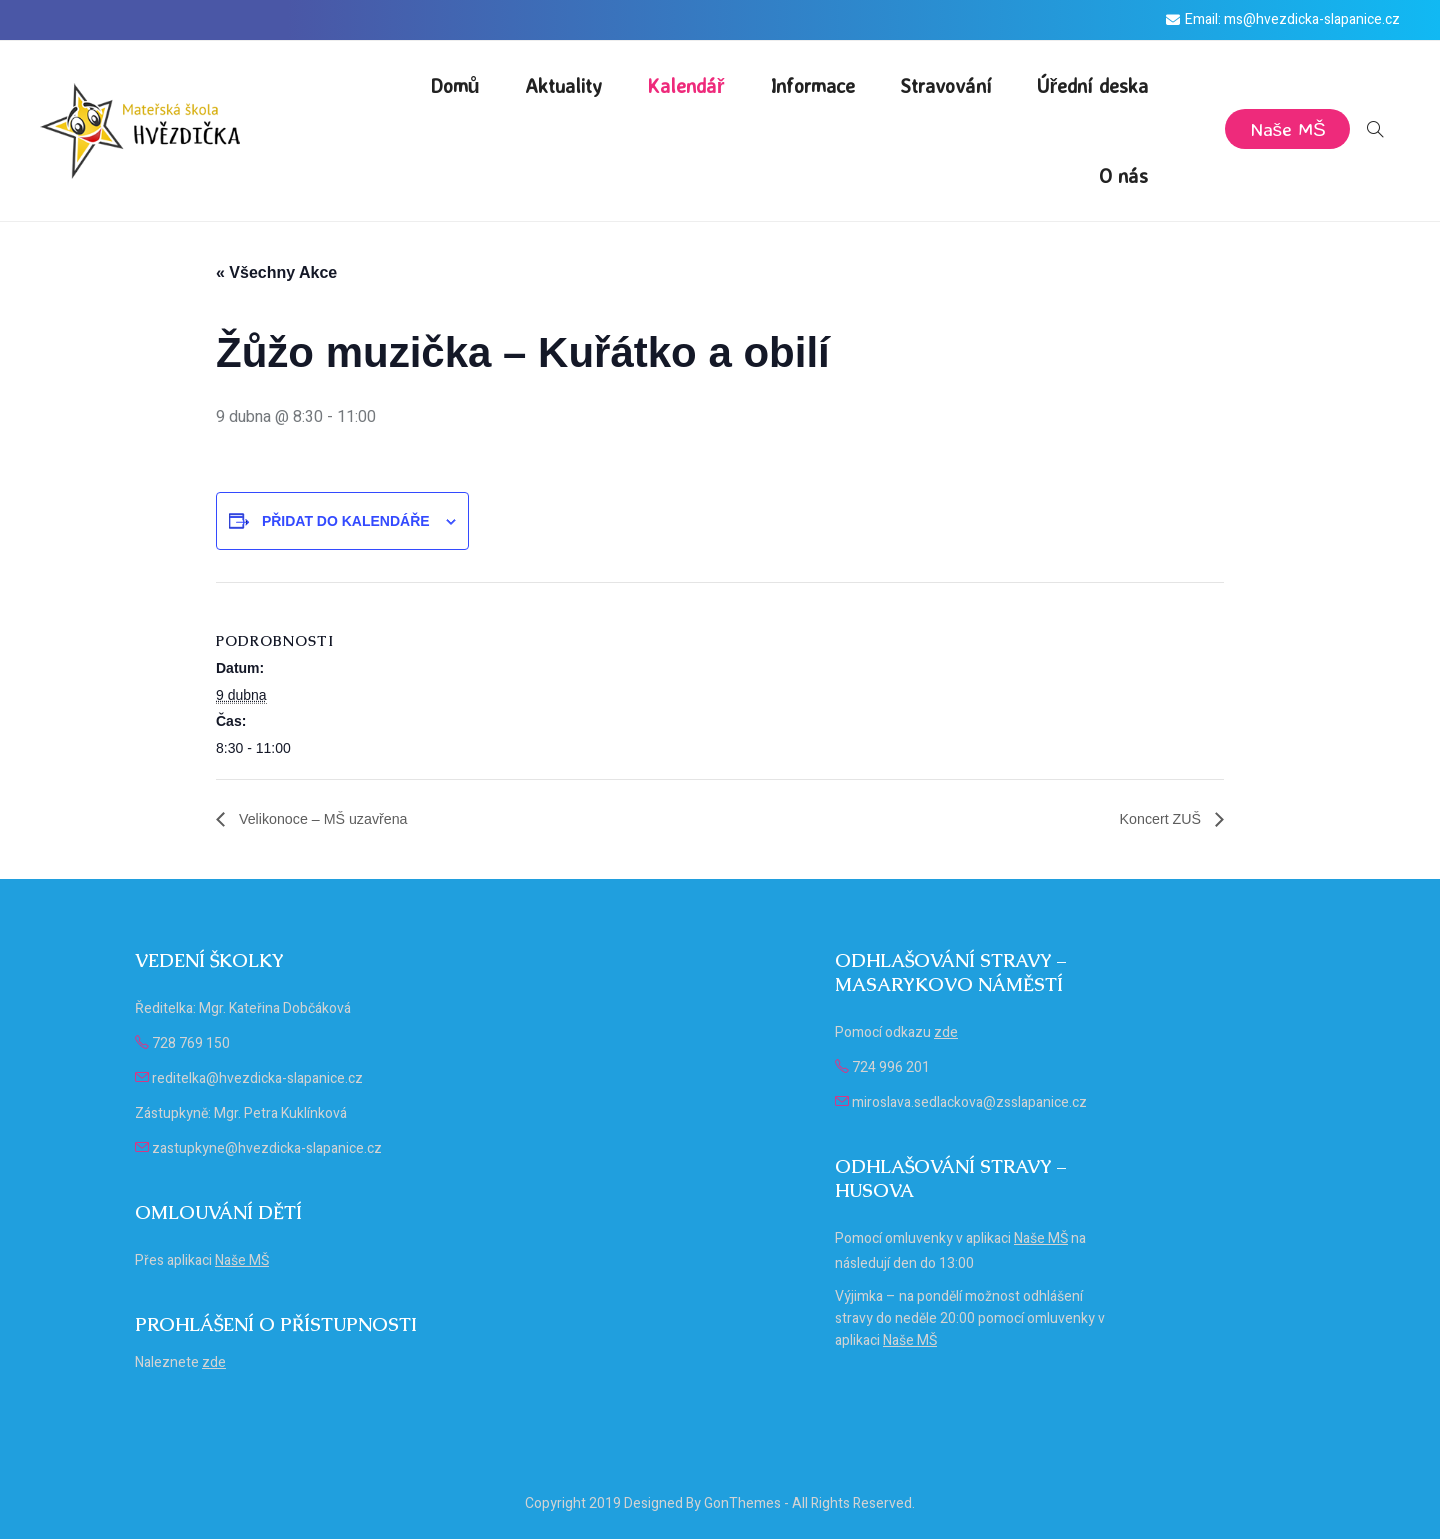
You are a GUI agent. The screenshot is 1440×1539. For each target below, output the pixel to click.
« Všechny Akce (276, 272)
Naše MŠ (1285, 128)
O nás (1123, 175)
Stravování (946, 85)
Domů (455, 85)
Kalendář (686, 85)
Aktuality (563, 85)
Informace (812, 85)
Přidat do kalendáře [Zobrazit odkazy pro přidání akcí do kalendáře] (346, 521)
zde (214, 1361)
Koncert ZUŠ (1157, 818)
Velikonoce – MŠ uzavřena (332, 818)
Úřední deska (1093, 85)
